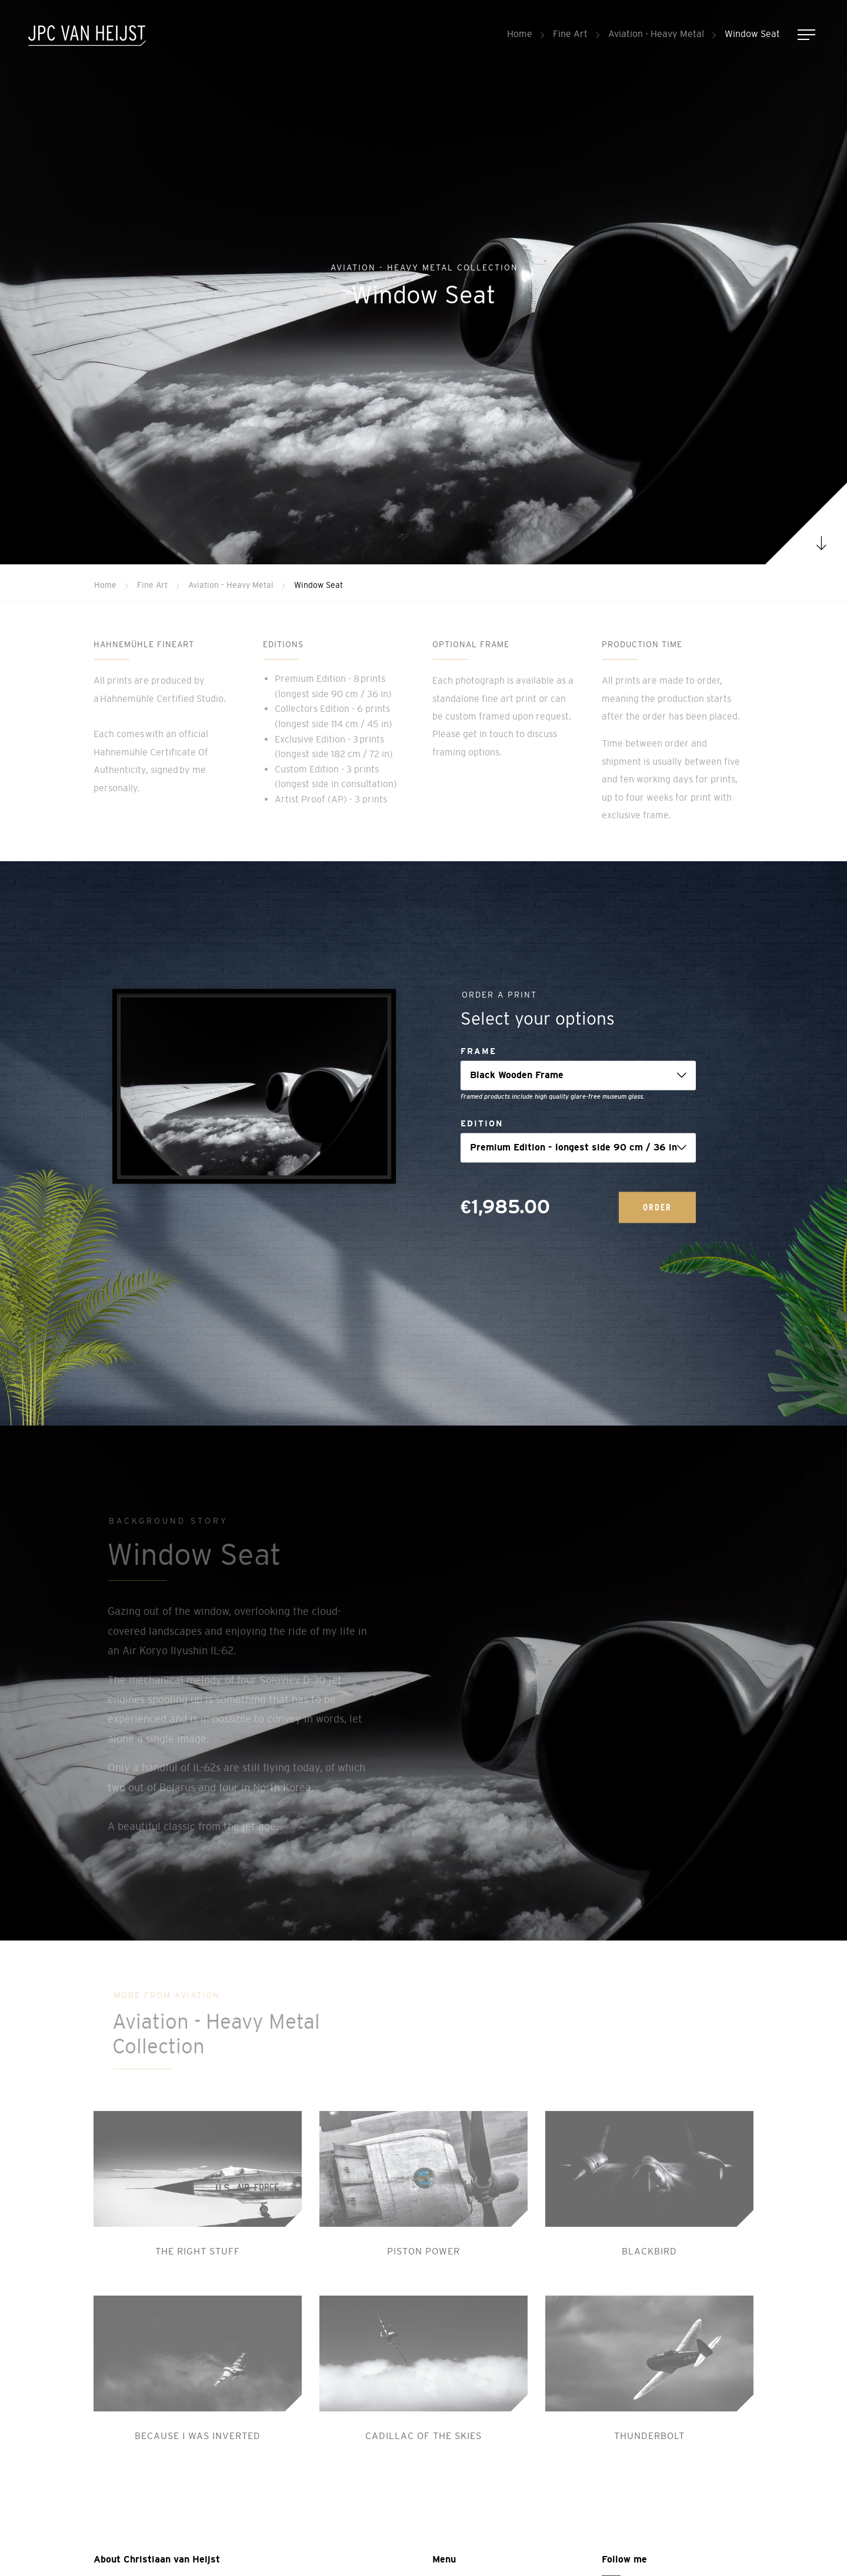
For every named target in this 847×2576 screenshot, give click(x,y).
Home (519, 33)
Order (657, 1207)
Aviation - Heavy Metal (656, 33)
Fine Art (570, 33)
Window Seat (752, 33)
